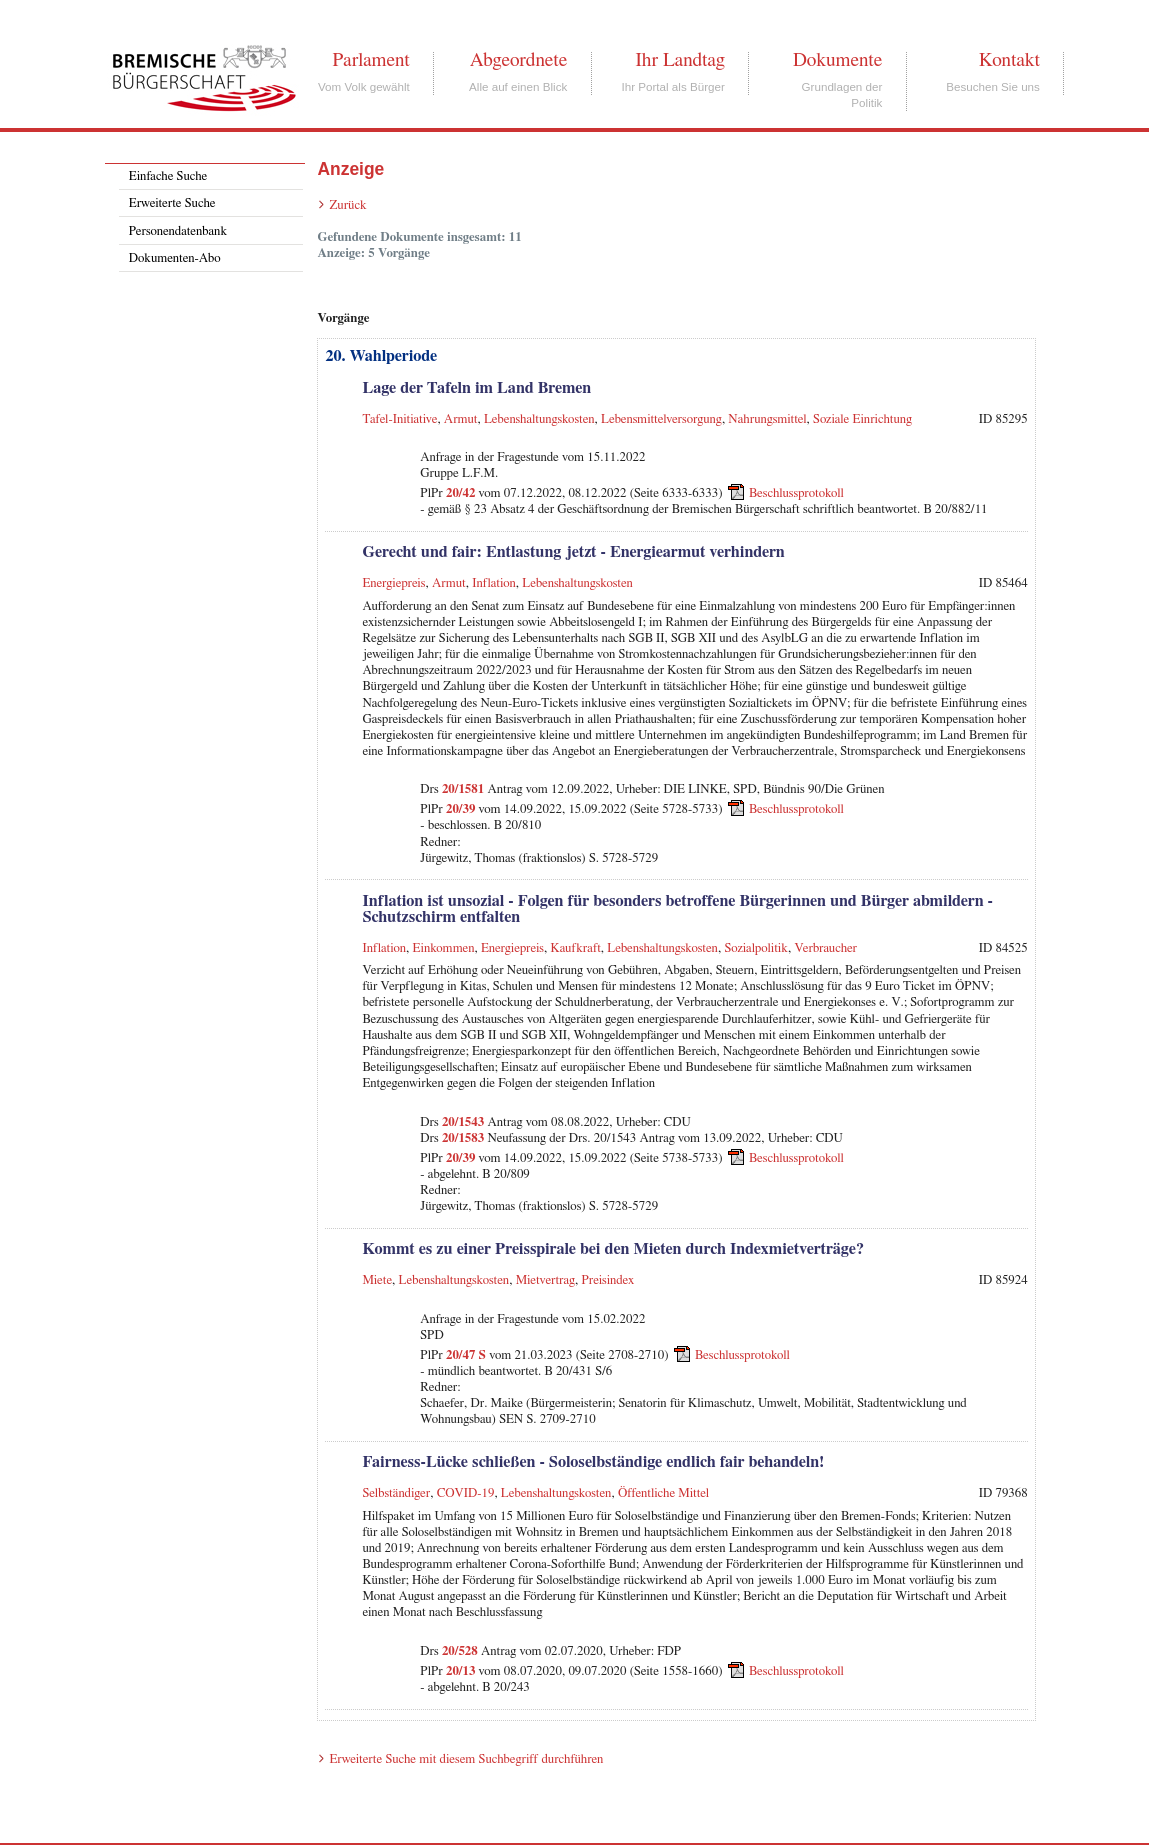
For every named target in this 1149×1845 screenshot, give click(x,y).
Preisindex (608, 1280)
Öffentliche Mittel (663, 1493)
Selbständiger (396, 1493)
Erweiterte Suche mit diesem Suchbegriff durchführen (466, 1759)
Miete (377, 1280)
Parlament (370, 60)
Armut (461, 419)
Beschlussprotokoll (796, 493)
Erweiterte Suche (172, 203)
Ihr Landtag (679, 60)
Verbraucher (825, 948)
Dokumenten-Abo (175, 258)
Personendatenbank (178, 231)
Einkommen (444, 948)
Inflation (494, 583)
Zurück (347, 205)
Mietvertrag (545, 1280)
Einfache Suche (168, 176)
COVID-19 (466, 1493)
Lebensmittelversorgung (661, 419)
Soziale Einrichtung (862, 419)
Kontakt (1009, 60)
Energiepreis (393, 583)
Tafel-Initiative (399, 419)
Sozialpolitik (756, 948)
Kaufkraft (576, 948)
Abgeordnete (519, 60)
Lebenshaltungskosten (539, 419)
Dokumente (837, 60)
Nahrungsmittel (767, 419)
